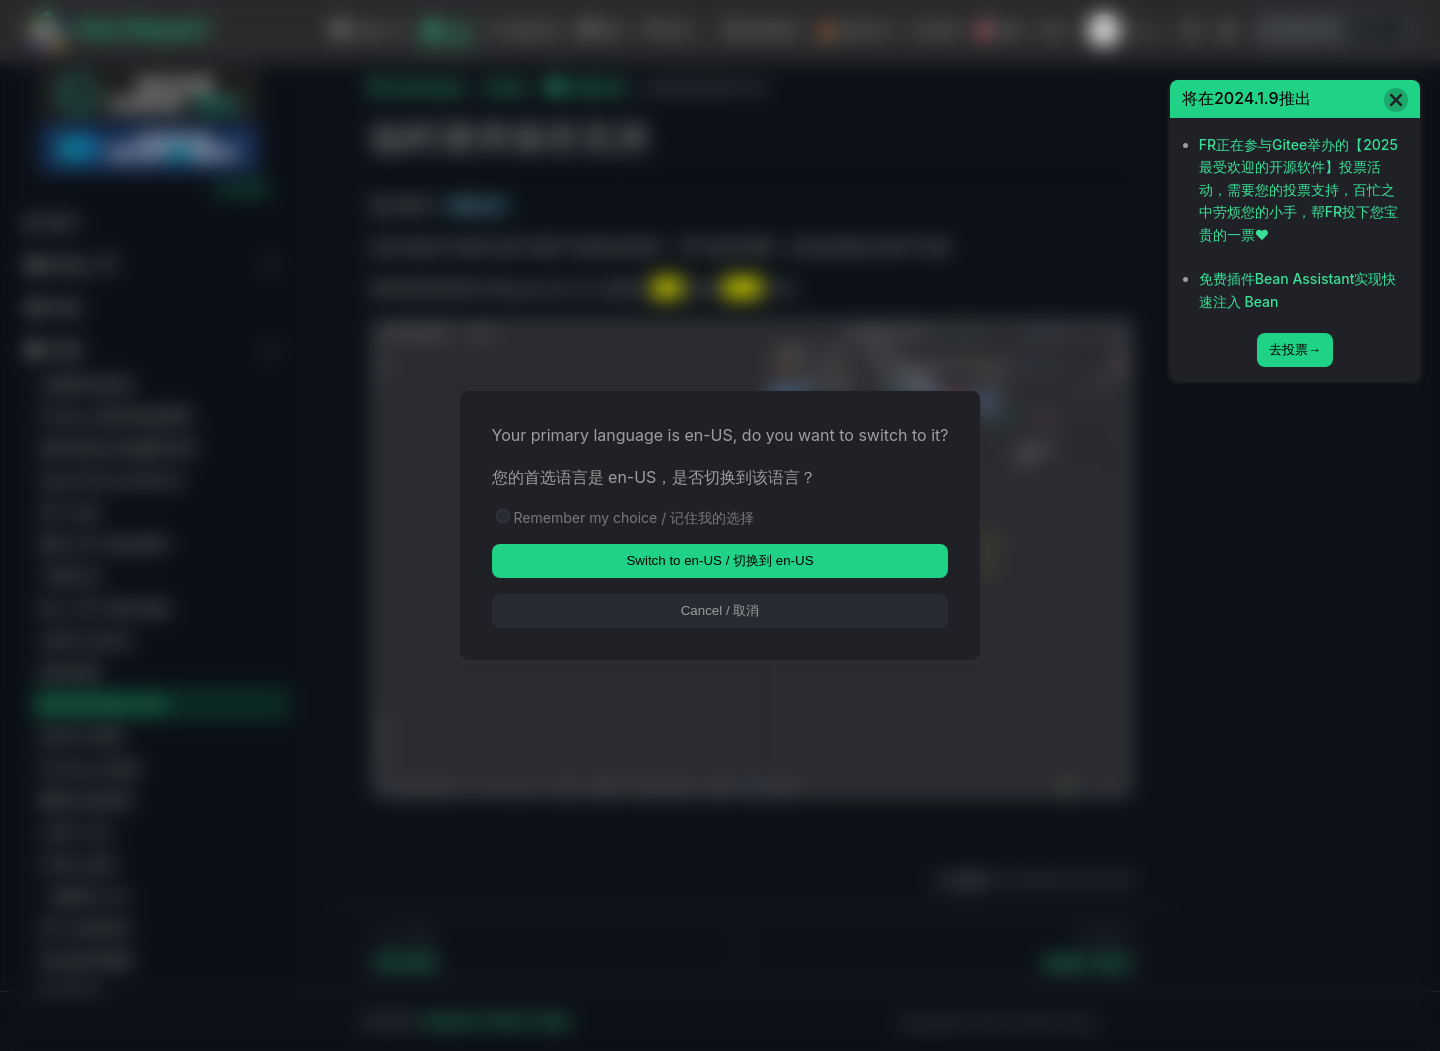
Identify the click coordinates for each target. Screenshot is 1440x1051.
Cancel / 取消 (720, 610)
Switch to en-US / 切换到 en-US (719, 560)
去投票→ (1295, 349)
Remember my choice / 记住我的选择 (634, 517)
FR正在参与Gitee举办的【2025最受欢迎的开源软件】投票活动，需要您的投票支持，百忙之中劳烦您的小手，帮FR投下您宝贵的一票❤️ (1298, 189)
